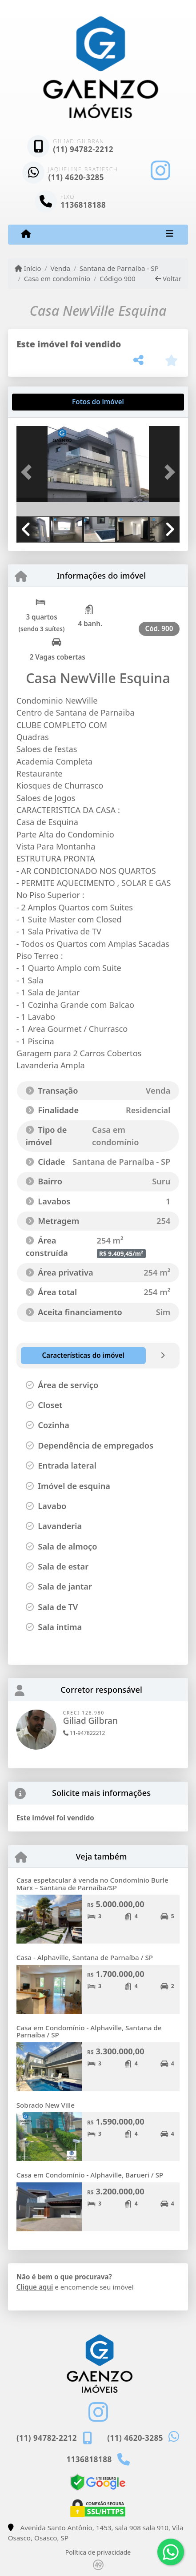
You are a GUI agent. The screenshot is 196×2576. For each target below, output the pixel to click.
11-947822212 (84, 1733)
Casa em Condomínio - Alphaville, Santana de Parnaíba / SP (89, 2031)
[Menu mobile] (26, 234)
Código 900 (118, 278)
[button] (28, 472)
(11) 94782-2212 (83, 149)
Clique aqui (34, 2286)
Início (28, 268)
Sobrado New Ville (45, 2105)
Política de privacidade (98, 2552)
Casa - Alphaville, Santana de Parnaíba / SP (84, 1957)
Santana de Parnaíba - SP (119, 268)
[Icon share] (160, 170)
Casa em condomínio (57, 278)
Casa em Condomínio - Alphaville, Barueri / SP (90, 2174)
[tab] (44, 402)
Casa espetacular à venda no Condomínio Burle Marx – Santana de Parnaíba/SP (92, 1884)
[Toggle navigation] (169, 234)
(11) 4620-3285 (76, 177)
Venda (60, 268)
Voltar (168, 278)
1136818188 (83, 204)
